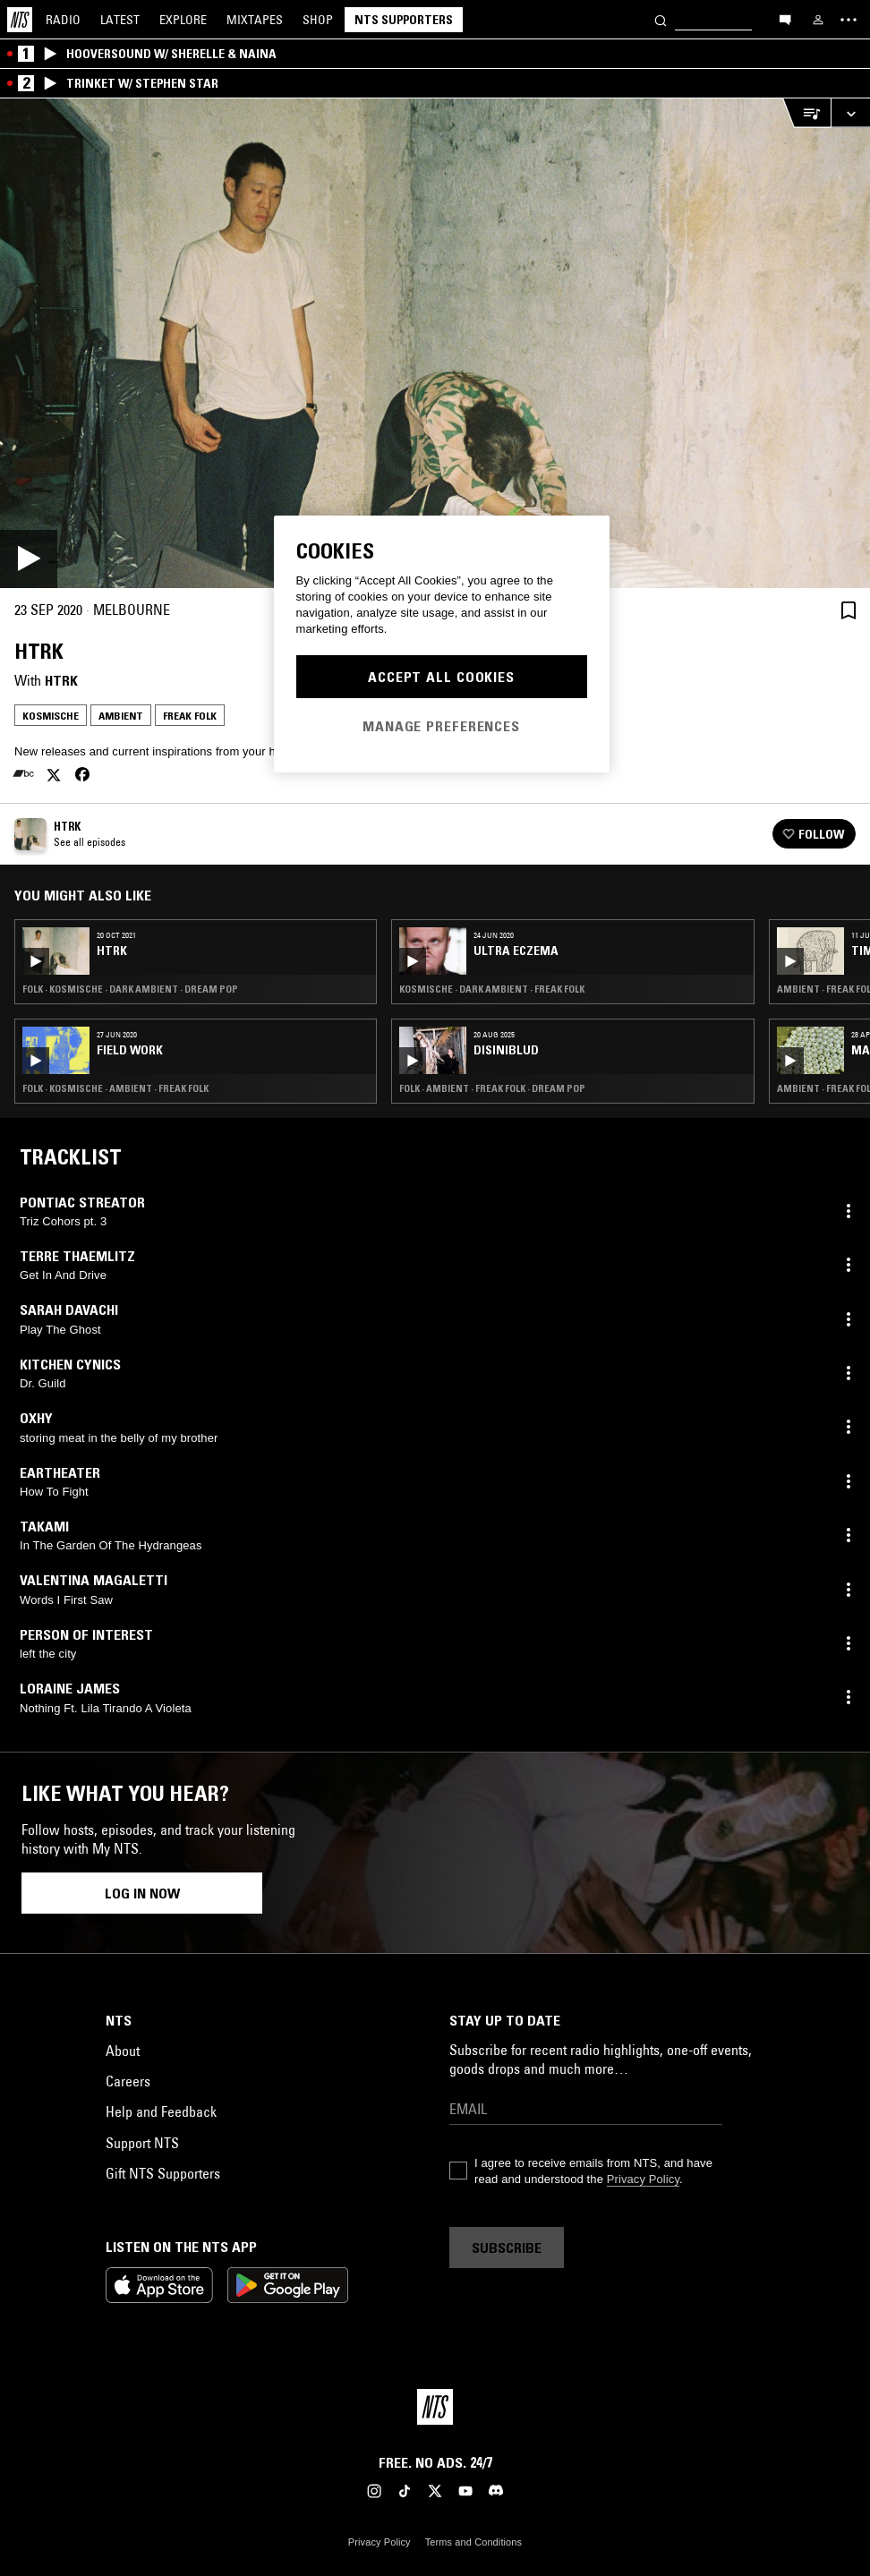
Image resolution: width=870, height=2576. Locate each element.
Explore (183, 20)
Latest (120, 20)
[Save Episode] (848, 610)
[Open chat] (785, 19)
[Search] (660, 19)
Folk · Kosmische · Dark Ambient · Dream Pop (130, 989)
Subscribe (507, 2247)
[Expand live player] (850, 113)
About (123, 2051)
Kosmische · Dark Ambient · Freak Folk (491, 989)
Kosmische (50, 715)
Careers (128, 2081)
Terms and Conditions (473, 2542)
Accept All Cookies (441, 677)
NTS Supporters (403, 20)
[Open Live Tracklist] (806, 113)
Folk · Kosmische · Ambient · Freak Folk (115, 1088)
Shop (318, 20)
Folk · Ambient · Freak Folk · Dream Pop (492, 1088)
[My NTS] (818, 20)
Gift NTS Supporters (163, 2173)
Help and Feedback (161, 2111)
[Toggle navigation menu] (848, 19)
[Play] (435, 343)
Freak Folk (190, 715)
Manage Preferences (441, 726)
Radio (63, 20)
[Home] (19, 19)
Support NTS (142, 2143)
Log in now (142, 1893)
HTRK (61, 680)
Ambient (120, 715)
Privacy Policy (643, 2179)
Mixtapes (254, 20)
